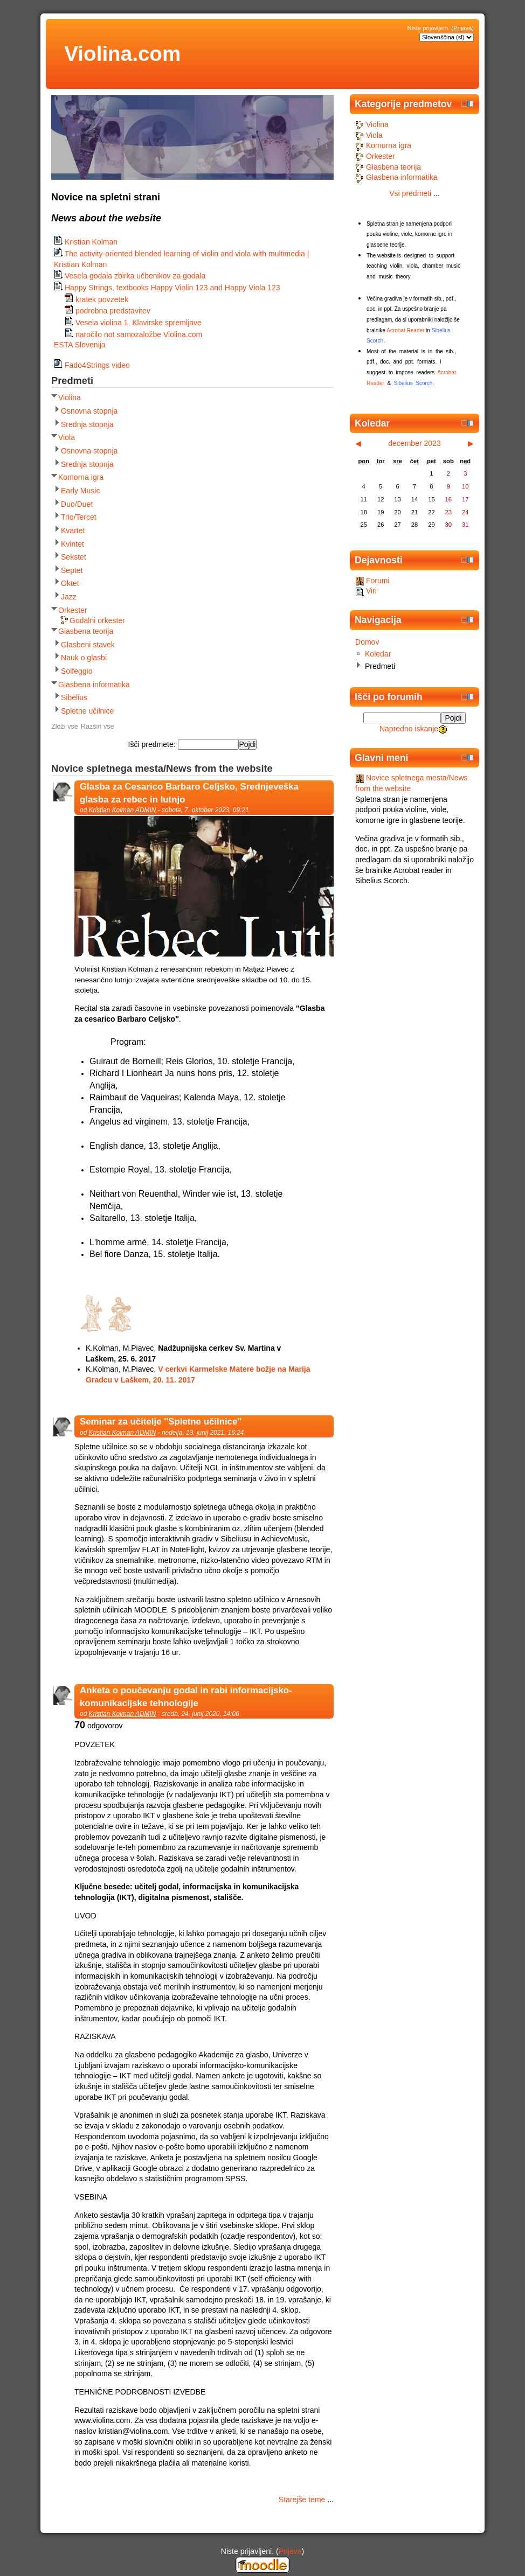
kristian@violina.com (133, 2431)
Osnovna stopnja (89, 411)
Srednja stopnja (87, 424)
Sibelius (74, 697)
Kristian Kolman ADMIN (122, 810)
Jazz (69, 596)
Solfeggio (77, 671)
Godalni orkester (97, 620)
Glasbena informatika (94, 684)
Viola (66, 437)
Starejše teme (302, 2499)
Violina (69, 397)
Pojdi (453, 718)
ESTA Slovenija (80, 344)
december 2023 (414, 443)
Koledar (378, 654)
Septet (72, 570)
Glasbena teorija (85, 631)
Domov (367, 642)
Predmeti (380, 666)
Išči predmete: (153, 744)
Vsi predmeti (410, 193)
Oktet (70, 583)
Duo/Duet (77, 504)
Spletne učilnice (87, 711)
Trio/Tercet (78, 517)
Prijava (462, 28)
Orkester (72, 610)
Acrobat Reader (405, 330)
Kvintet (72, 544)
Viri (366, 591)
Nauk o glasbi (84, 657)
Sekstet (73, 557)
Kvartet (73, 530)
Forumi (372, 580)
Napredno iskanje (408, 728)
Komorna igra (80, 477)
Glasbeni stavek (88, 644)
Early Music (80, 490)
